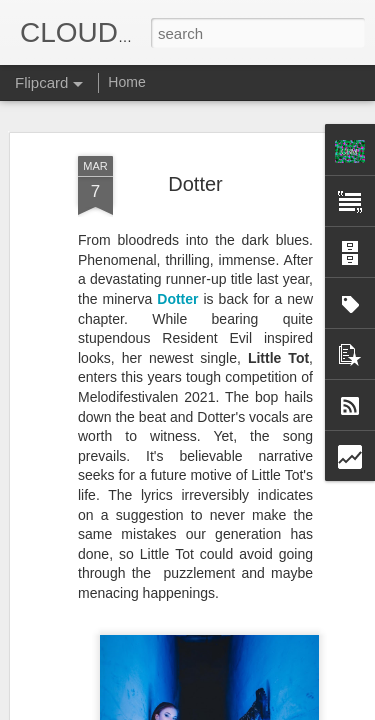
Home (126, 82)
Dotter (195, 135)
